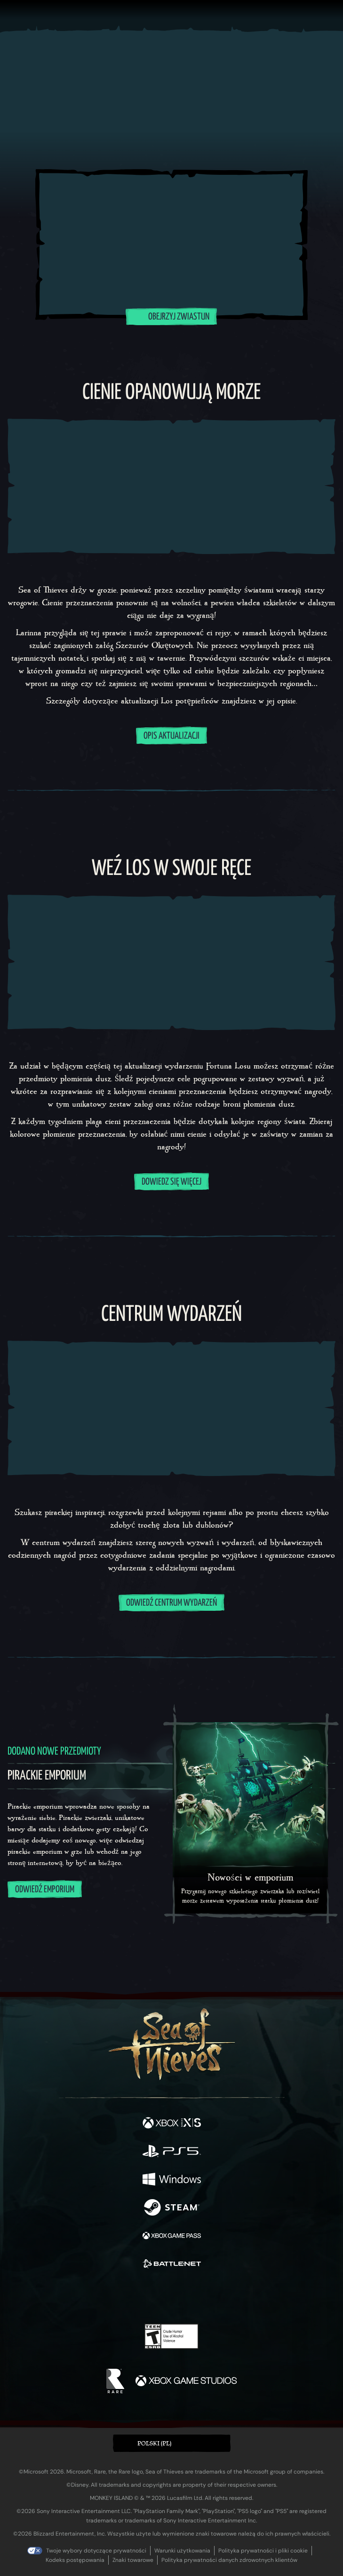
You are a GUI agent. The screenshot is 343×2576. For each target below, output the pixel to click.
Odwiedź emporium (44, 1889)
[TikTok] (218, 2297)
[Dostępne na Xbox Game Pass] (172, 2236)
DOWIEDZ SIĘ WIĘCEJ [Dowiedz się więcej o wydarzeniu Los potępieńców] (171, 1182)
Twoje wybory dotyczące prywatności (96, 2550)
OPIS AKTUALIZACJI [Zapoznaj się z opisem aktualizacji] (171, 736)
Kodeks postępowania (75, 2560)
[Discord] (198, 2296)
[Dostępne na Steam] (172, 2208)
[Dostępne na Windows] (172, 2180)
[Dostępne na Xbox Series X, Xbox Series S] (172, 2124)
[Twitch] (142, 2296)
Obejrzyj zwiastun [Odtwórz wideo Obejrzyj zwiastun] (171, 316)
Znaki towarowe (132, 2560)
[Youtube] (170, 2296)
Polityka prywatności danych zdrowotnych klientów (229, 2560)
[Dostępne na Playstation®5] (172, 2152)
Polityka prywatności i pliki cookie (263, 2550)
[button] (172, 2443)
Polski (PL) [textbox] (154, 2443)
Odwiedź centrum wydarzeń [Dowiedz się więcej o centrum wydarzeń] (171, 1603)
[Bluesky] (237, 2297)
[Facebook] (104, 2296)
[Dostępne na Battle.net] (172, 2265)
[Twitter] (121, 2296)
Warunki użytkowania (182, 2550)
